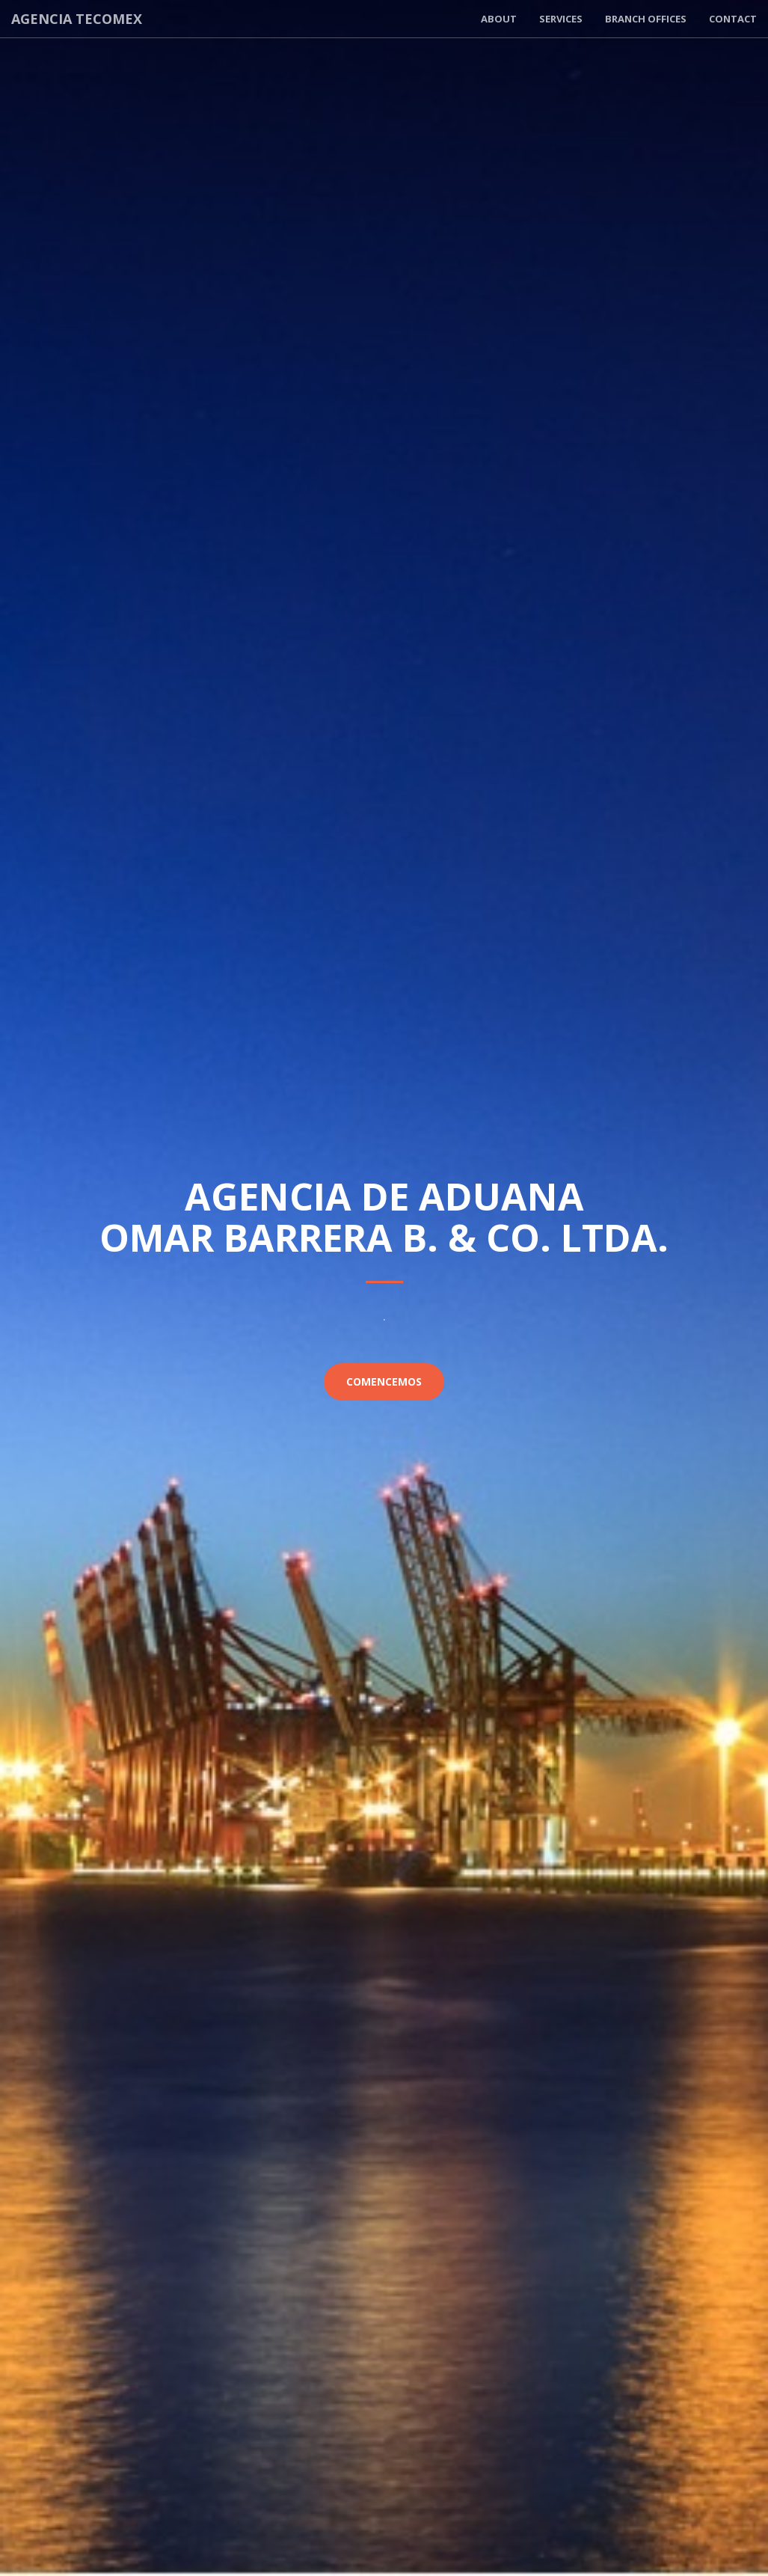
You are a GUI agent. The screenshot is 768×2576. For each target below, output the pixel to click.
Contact (733, 18)
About (499, 18)
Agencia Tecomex (76, 19)
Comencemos (384, 1381)
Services (561, 18)
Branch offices (645, 18)
